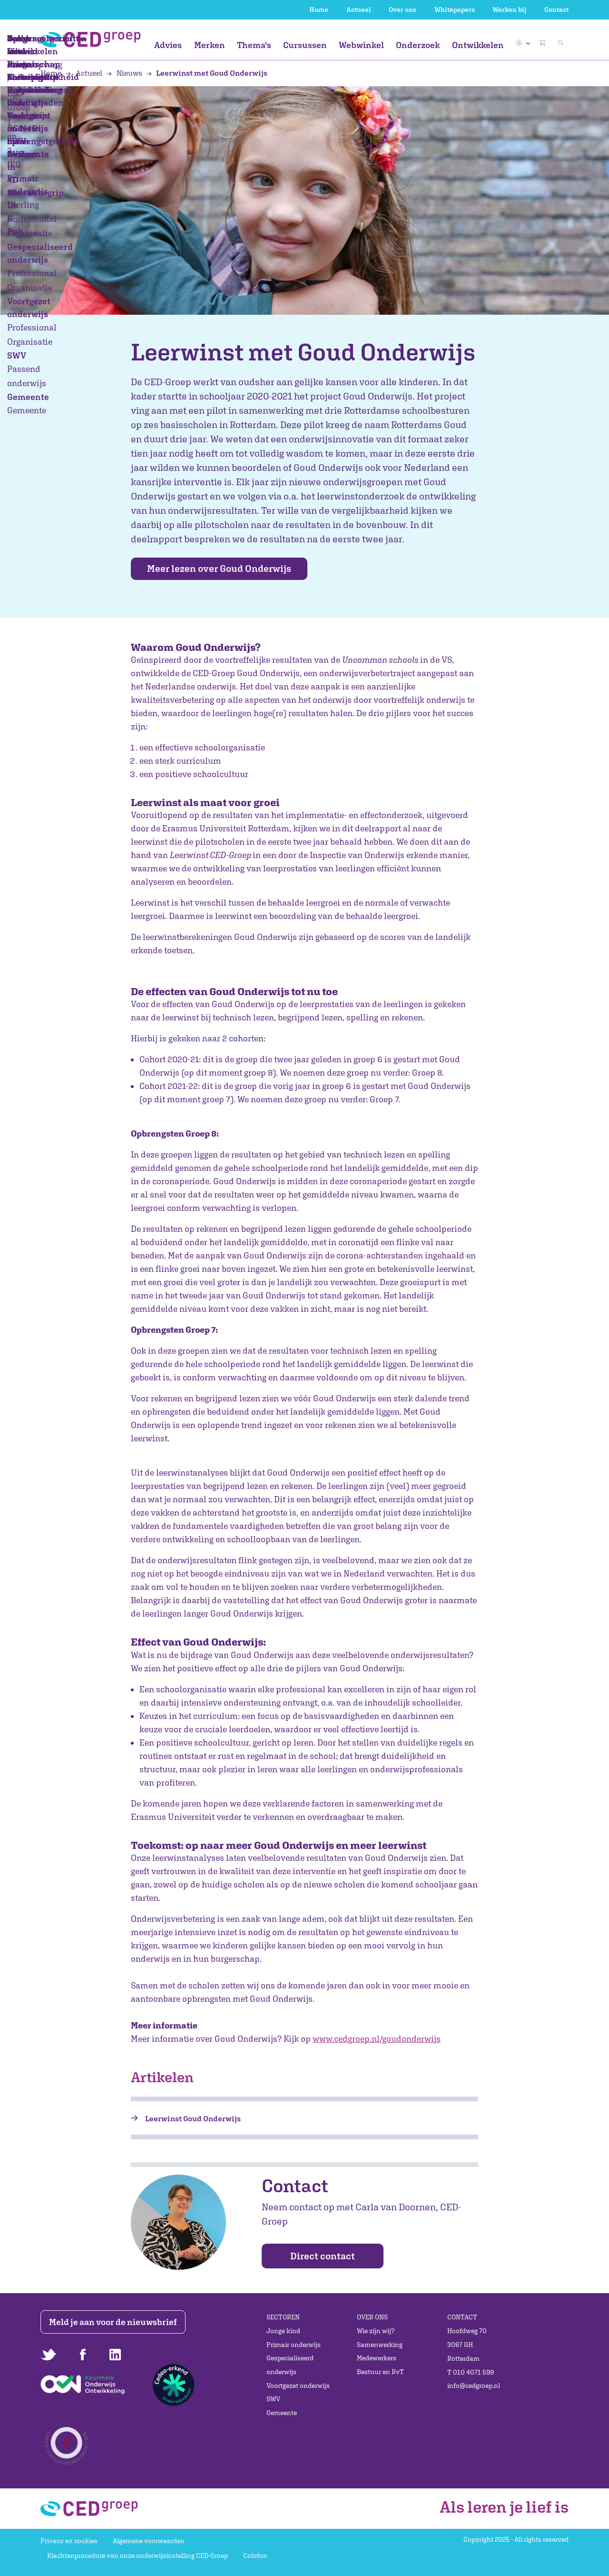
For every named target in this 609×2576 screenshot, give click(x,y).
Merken (209, 45)
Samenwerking (380, 2344)
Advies (168, 45)
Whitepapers (454, 9)
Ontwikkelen (478, 45)
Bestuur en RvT (380, 2372)
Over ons (402, 9)
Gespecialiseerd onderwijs (290, 2365)
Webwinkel (361, 45)
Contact (556, 9)
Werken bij (509, 9)
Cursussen (305, 45)
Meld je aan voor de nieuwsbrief (115, 2322)
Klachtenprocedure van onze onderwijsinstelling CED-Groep (137, 2555)
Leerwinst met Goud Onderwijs (207, 73)
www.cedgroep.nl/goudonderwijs (377, 2039)
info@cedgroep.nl (473, 2385)
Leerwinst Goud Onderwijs (193, 2119)
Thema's (254, 45)
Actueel (358, 9)
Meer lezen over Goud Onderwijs (226, 568)
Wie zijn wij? (375, 2331)
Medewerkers (376, 2358)
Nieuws (125, 73)
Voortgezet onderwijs (298, 2385)
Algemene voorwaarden (149, 2541)
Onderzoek (418, 45)
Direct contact (322, 2256)
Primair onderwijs (293, 2344)
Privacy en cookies (69, 2541)
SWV (273, 2399)
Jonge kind (283, 2331)
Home (318, 9)
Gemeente (281, 2412)
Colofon (255, 2555)
